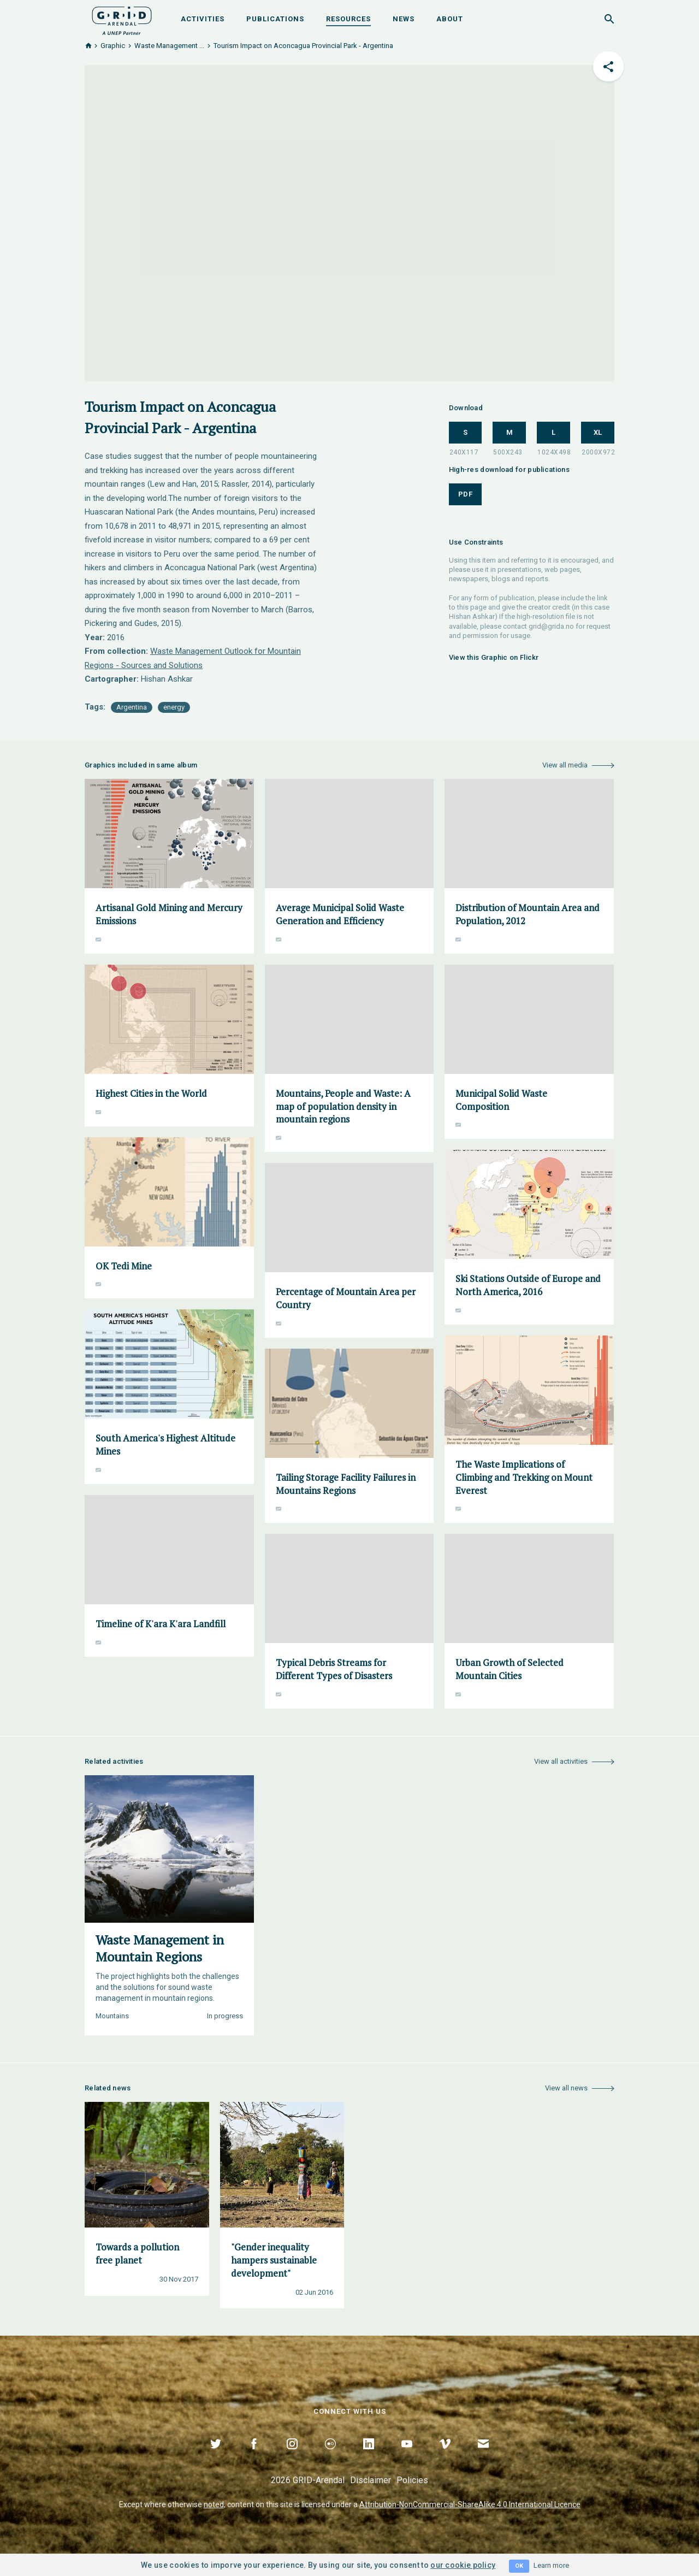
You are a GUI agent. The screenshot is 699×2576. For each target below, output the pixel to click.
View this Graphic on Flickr (494, 657)
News (403, 19)
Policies (412, 2480)
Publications (275, 19)
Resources (348, 19)
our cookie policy (462, 2565)
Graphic (112, 46)
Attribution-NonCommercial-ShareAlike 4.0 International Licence (469, 2504)
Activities (202, 19)
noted (214, 2504)
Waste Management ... (169, 46)
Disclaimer (370, 2480)
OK (519, 2565)
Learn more (551, 2565)
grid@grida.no (551, 626)
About (449, 19)
